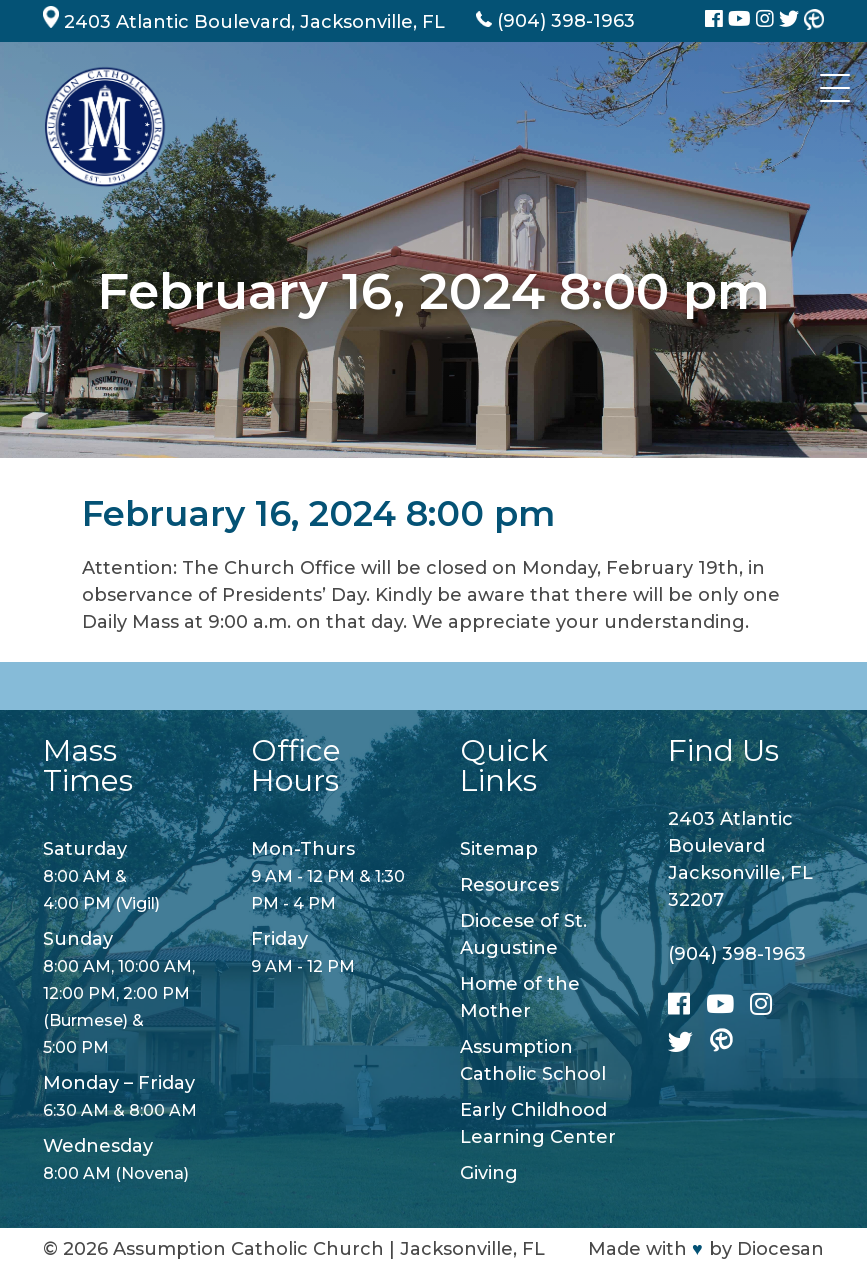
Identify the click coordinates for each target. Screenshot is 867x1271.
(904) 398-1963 (737, 954)
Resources (509, 885)
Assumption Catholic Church (248, 1249)
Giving (489, 1173)
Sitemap (499, 849)
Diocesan (780, 1249)
